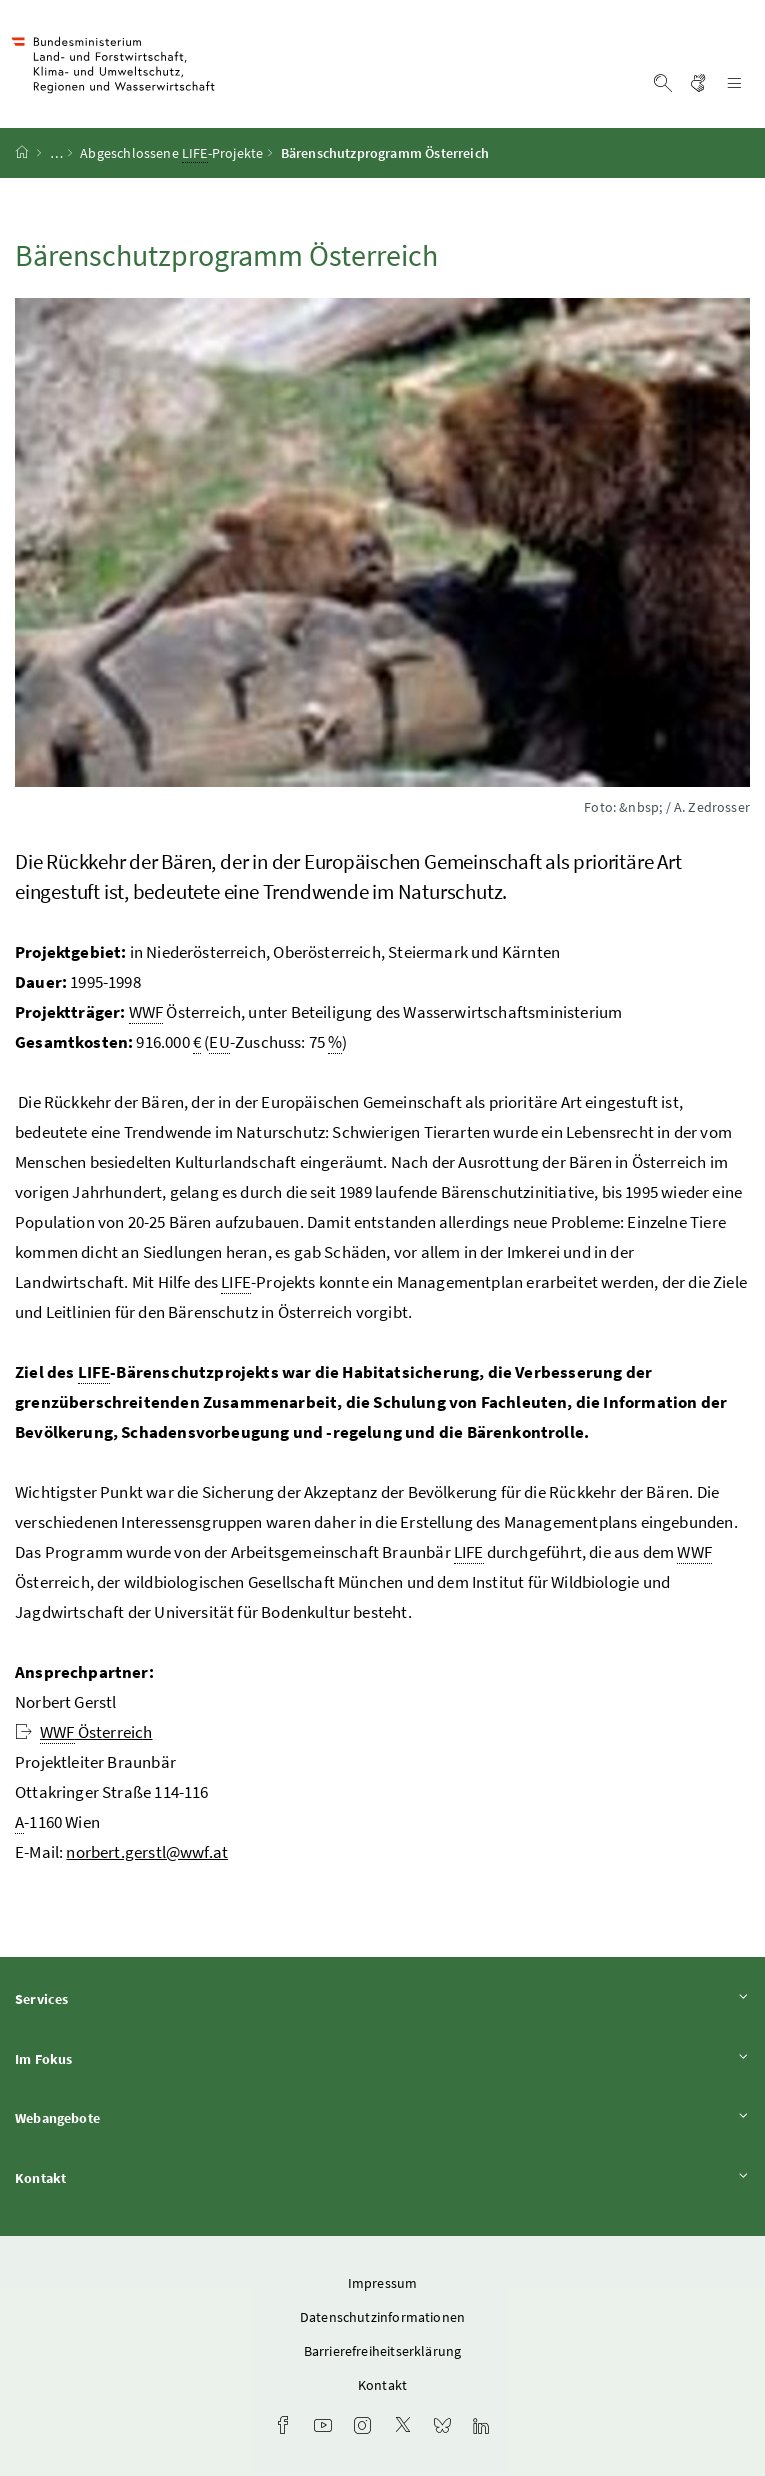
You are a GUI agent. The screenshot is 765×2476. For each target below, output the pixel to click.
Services (382, 1998)
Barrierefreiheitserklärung (383, 2351)
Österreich (83, 1732)
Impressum (383, 2283)
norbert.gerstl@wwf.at (147, 1852)
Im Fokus (382, 2058)
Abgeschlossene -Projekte (171, 153)
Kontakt (382, 2177)
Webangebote (382, 2117)
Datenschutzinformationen (382, 2317)
